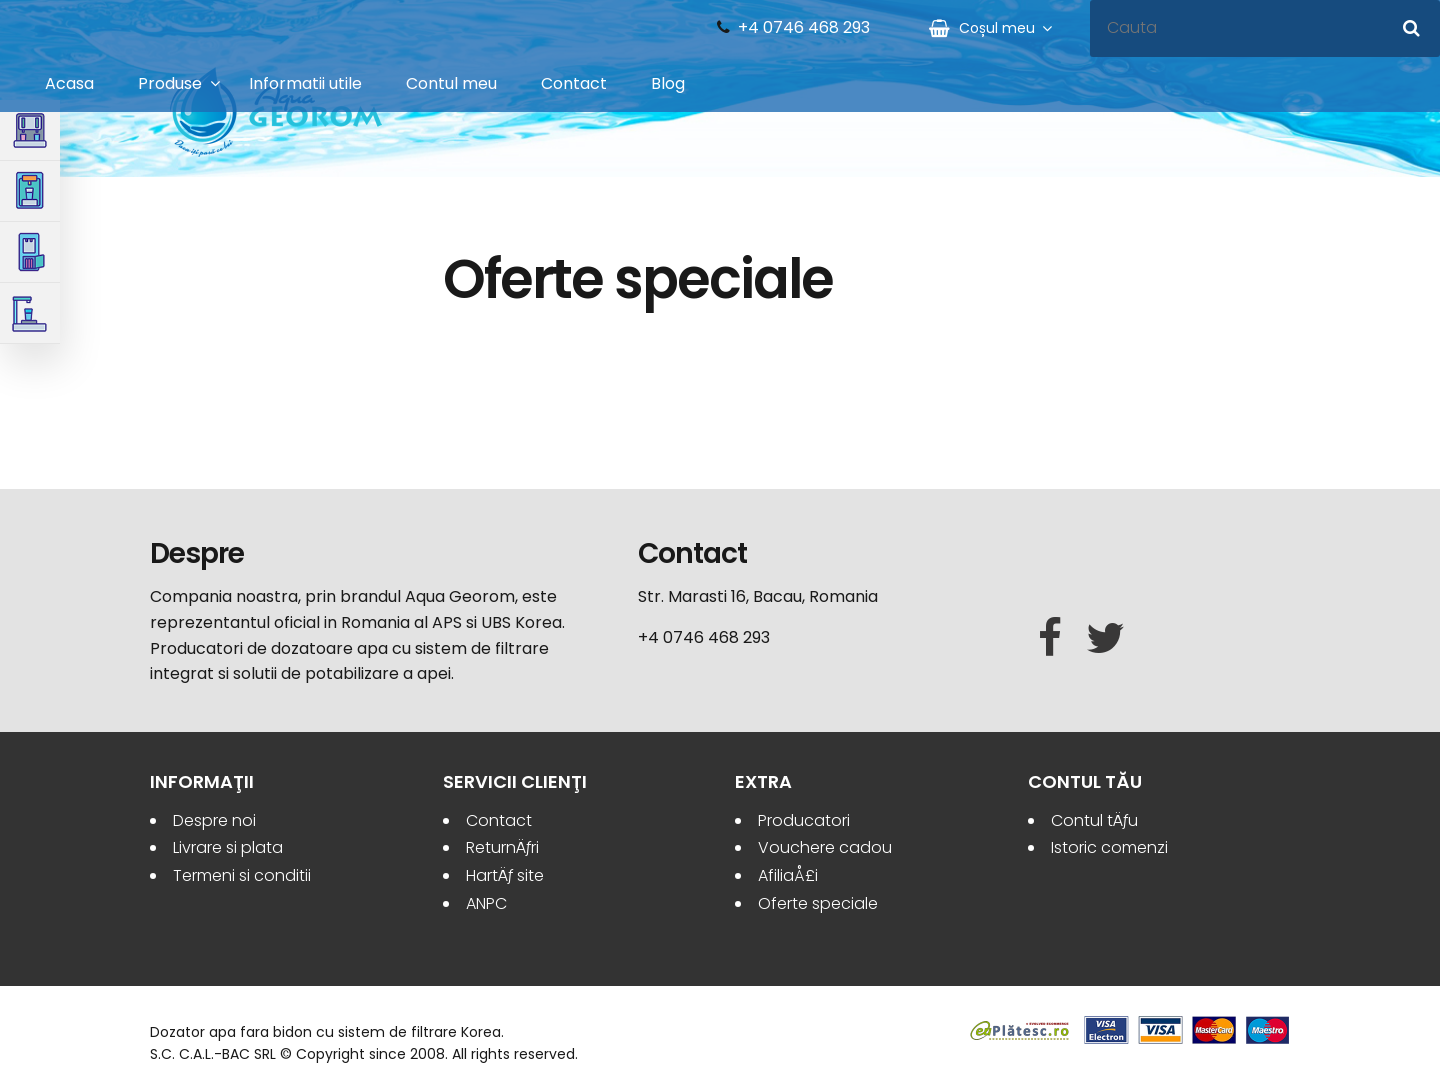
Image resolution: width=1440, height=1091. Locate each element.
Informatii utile (305, 83)
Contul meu (451, 83)
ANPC (486, 903)
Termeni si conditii (242, 875)
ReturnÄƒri (502, 847)
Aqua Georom (277, 112)
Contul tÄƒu (1094, 820)
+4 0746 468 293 (804, 28)
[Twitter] (1105, 639)
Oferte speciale (818, 903)
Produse (170, 83)
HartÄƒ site (505, 875)
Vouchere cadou (825, 847)
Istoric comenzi (1109, 847)
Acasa (69, 83)
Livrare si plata (228, 847)
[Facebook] (1050, 639)
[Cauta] (1411, 28)
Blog (668, 83)
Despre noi (214, 820)
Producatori (804, 820)
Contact (574, 83)
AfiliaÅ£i (788, 875)
